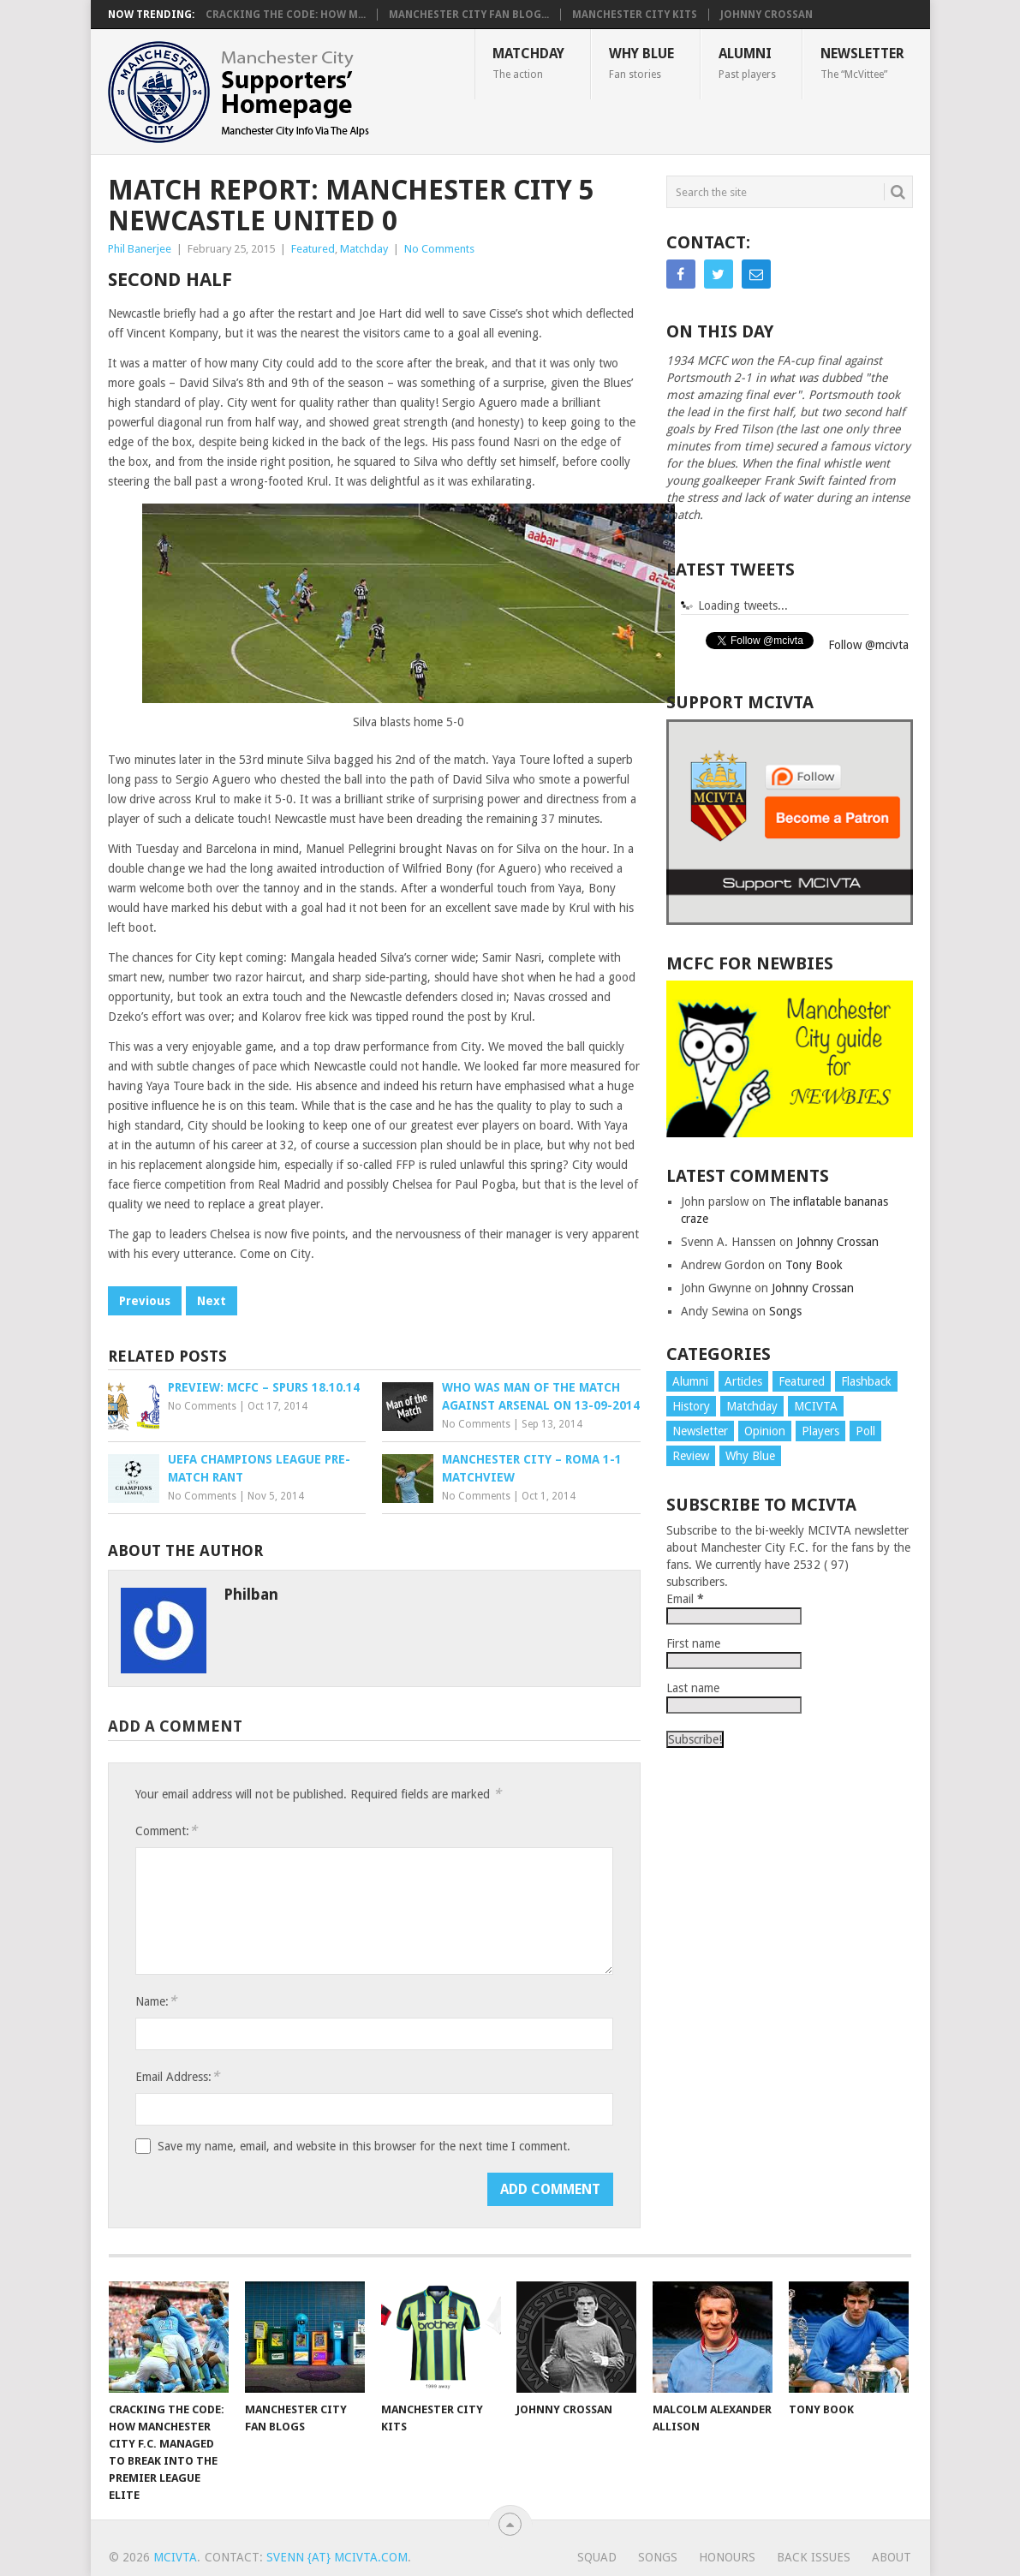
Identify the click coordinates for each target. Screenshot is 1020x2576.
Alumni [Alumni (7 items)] (690, 1381)
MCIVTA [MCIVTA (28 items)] (816, 1406)
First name (693, 1643)
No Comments (439, 248)
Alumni (747, 62)
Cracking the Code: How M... (286, 15)
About (891, 2557)
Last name (692, 1688)
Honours (727, 2557)
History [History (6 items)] (691, 1406)
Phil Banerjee (139, 248)
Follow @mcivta (868, 645)
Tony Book (814, 1265)
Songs (785, 1311)
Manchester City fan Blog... (469, 15)
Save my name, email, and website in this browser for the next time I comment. (364, 2146)
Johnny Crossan (766, 15)
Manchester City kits (634, 15)
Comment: (166, 1830)
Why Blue (641, 62)
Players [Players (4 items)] (820, 1431)
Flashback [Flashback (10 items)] (866, 1381)
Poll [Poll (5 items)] (865, 1431)
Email (685, 1599)
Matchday (528, 62)
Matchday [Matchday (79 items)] (752, 1406)
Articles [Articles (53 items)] (743, 1381)
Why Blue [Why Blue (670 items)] (750, 1456)
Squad (597, 2557)
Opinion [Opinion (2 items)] (764, 1431)
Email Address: (177, 2076)
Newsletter (862, 62)
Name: (155, 2001)
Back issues (813, 2557)
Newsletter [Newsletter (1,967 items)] (700, 1431)
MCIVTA (175, 2557)
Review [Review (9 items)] (690, 1456)
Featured (313, 248)
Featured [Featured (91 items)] (801, 1381)
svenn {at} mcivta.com (337, 2557)
